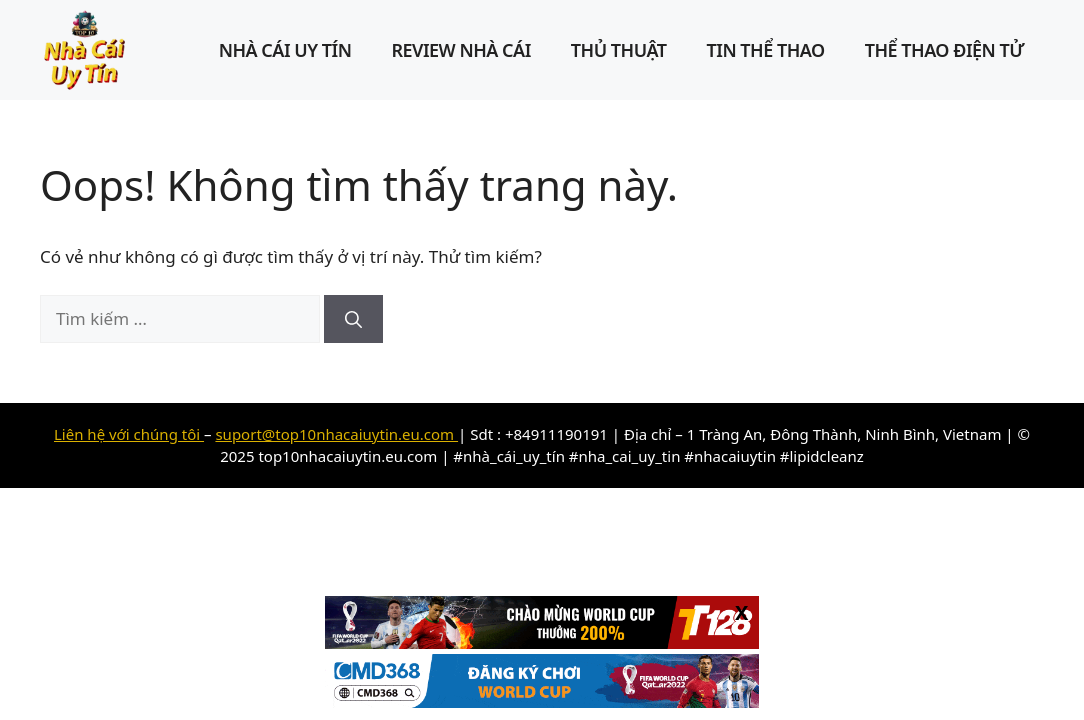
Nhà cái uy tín (285, 50)
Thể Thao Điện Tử (944, 50)
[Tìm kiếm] (353, 319)
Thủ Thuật (619, 50)
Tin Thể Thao (766, 50)
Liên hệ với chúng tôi (129, 434)
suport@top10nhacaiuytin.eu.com (336, 434)
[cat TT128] (542, 643)
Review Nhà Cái (460, 50)
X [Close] (741, 612)
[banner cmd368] (542, 702)
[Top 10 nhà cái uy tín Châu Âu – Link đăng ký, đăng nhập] (85, 48)
